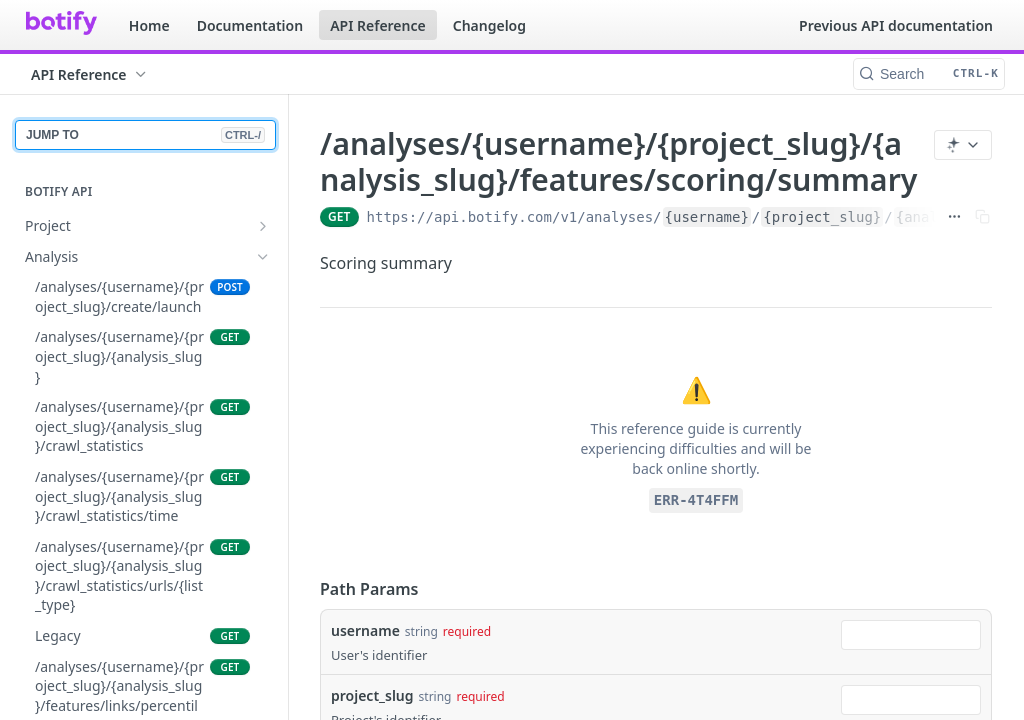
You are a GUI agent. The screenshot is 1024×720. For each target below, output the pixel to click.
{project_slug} (822, 217)
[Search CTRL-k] (929, 74)
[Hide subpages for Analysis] (263, 257)
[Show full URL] (954, 217)
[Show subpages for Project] (263, 226)
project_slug (372, 695)
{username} (707, 217)
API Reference (378, 25)
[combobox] (911, 635)
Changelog (489, 25)
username (365, 630)
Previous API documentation (896, 25)
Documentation (250, 25)
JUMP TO (145, 135)
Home (149, 25)
